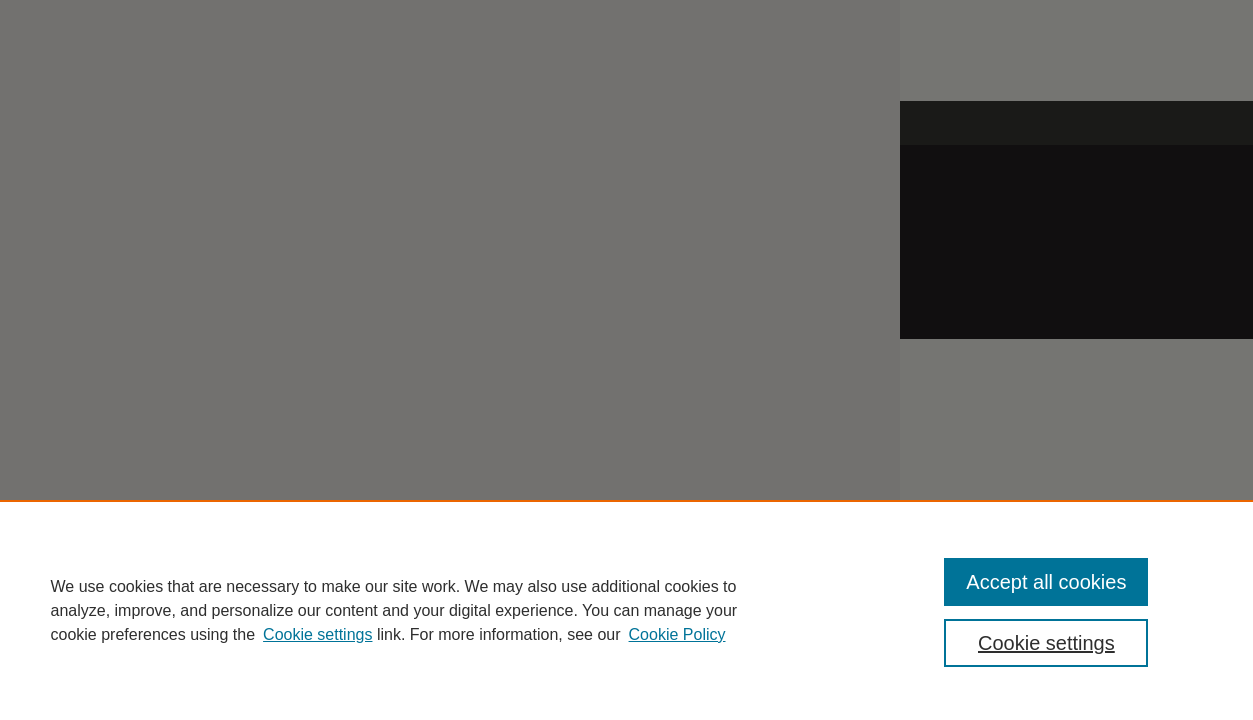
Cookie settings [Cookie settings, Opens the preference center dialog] (1046, 643)
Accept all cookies (1046, 582)
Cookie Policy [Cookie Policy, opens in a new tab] (677, 634)
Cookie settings (317, 634)
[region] (626, 610)
